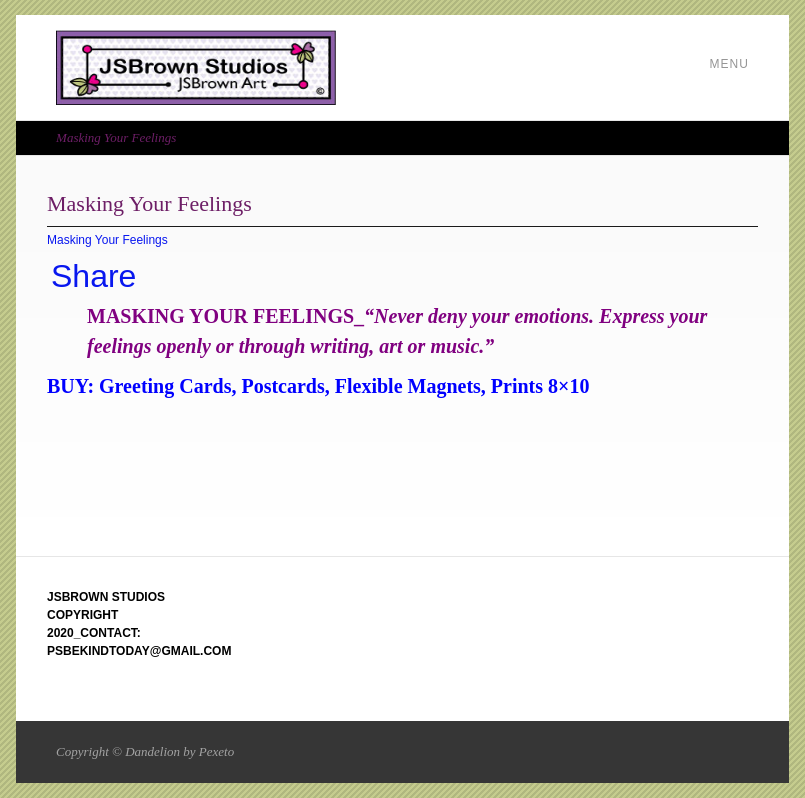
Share (93, 276)
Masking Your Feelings (107, 240)
